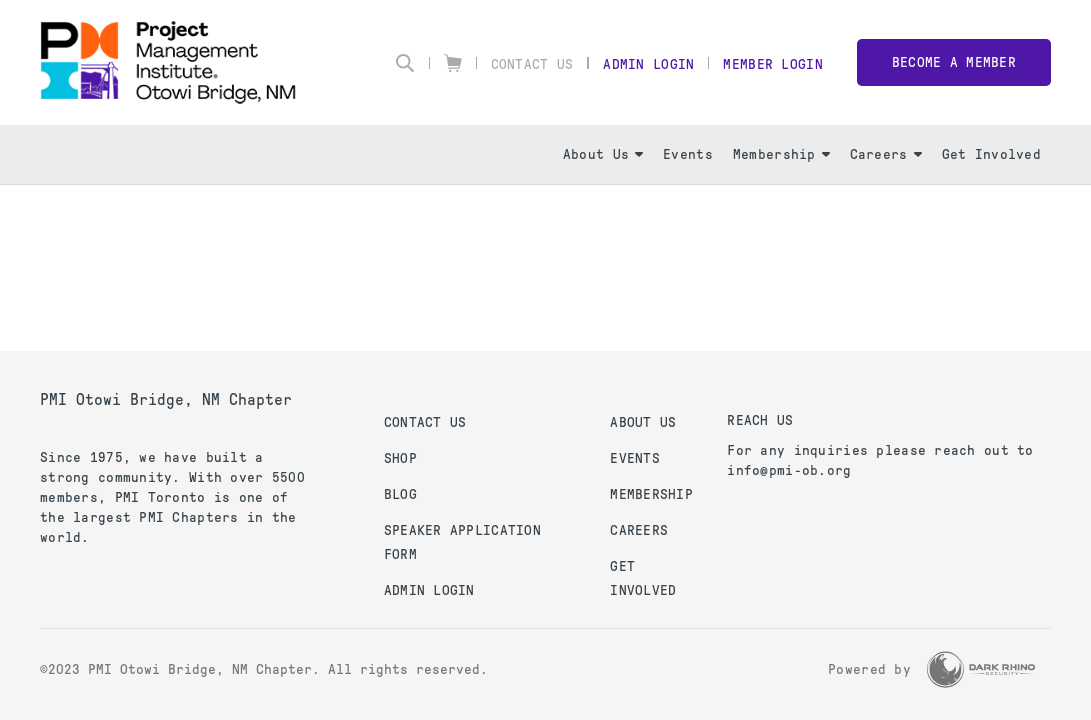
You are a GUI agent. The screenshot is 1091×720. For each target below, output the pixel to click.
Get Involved (991, 154)
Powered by (869, 669)
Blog (400, 494)
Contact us (425, 422)
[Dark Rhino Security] (981, 669)
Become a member (954, 62)
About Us (603, 154)
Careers (886, 154)
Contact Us (532, 64)
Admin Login (648, 64)
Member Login (772, 64)
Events (688, 154)
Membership (781, 154)
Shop (400, 458)
